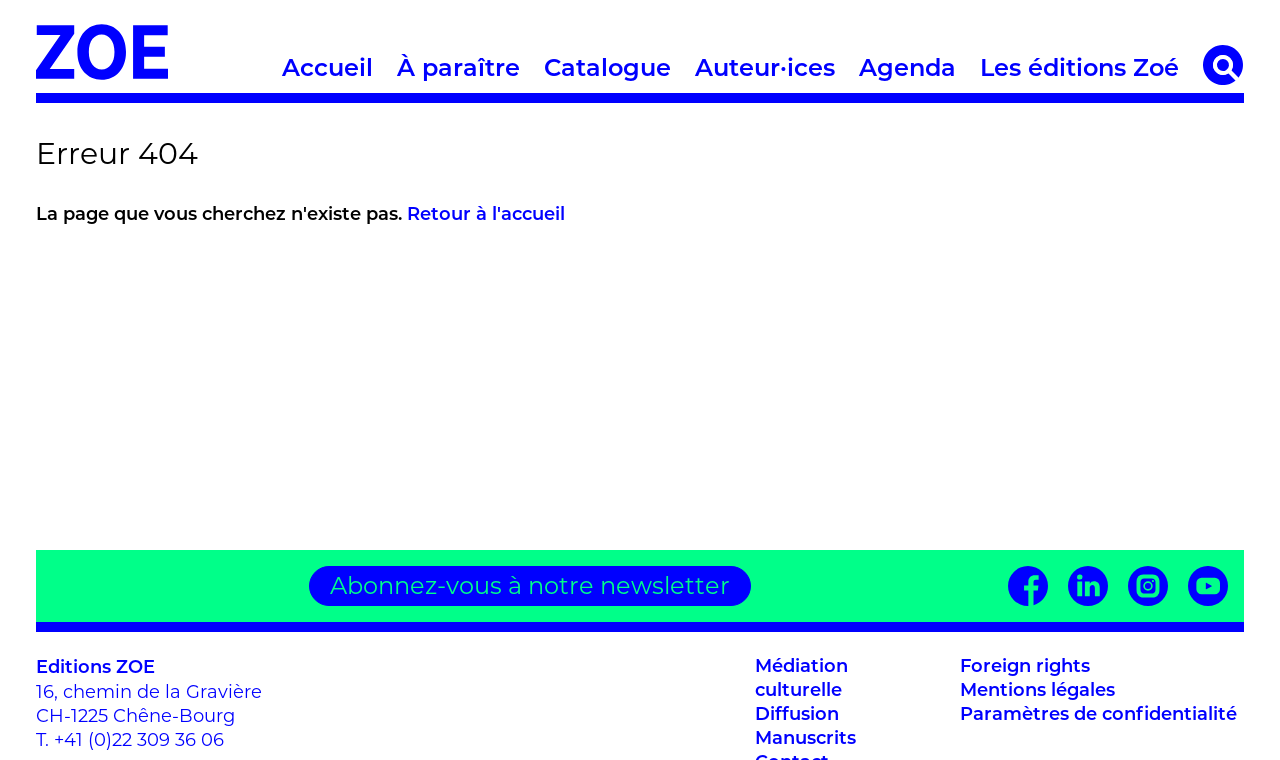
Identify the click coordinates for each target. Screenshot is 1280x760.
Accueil (327, 70)
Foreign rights (1025, 667)
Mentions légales (1037, 691)
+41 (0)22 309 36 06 (139, 740)
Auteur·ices (765, 70)
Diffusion (797, 715)
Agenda (907, 70)
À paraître (458, 70)
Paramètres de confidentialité (1098, 715)
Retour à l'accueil (486, 215)
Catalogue (607, 70)
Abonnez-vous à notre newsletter (530, 585)
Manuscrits (805, 739)
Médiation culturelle (801, 679)
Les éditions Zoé (1079, 70)
